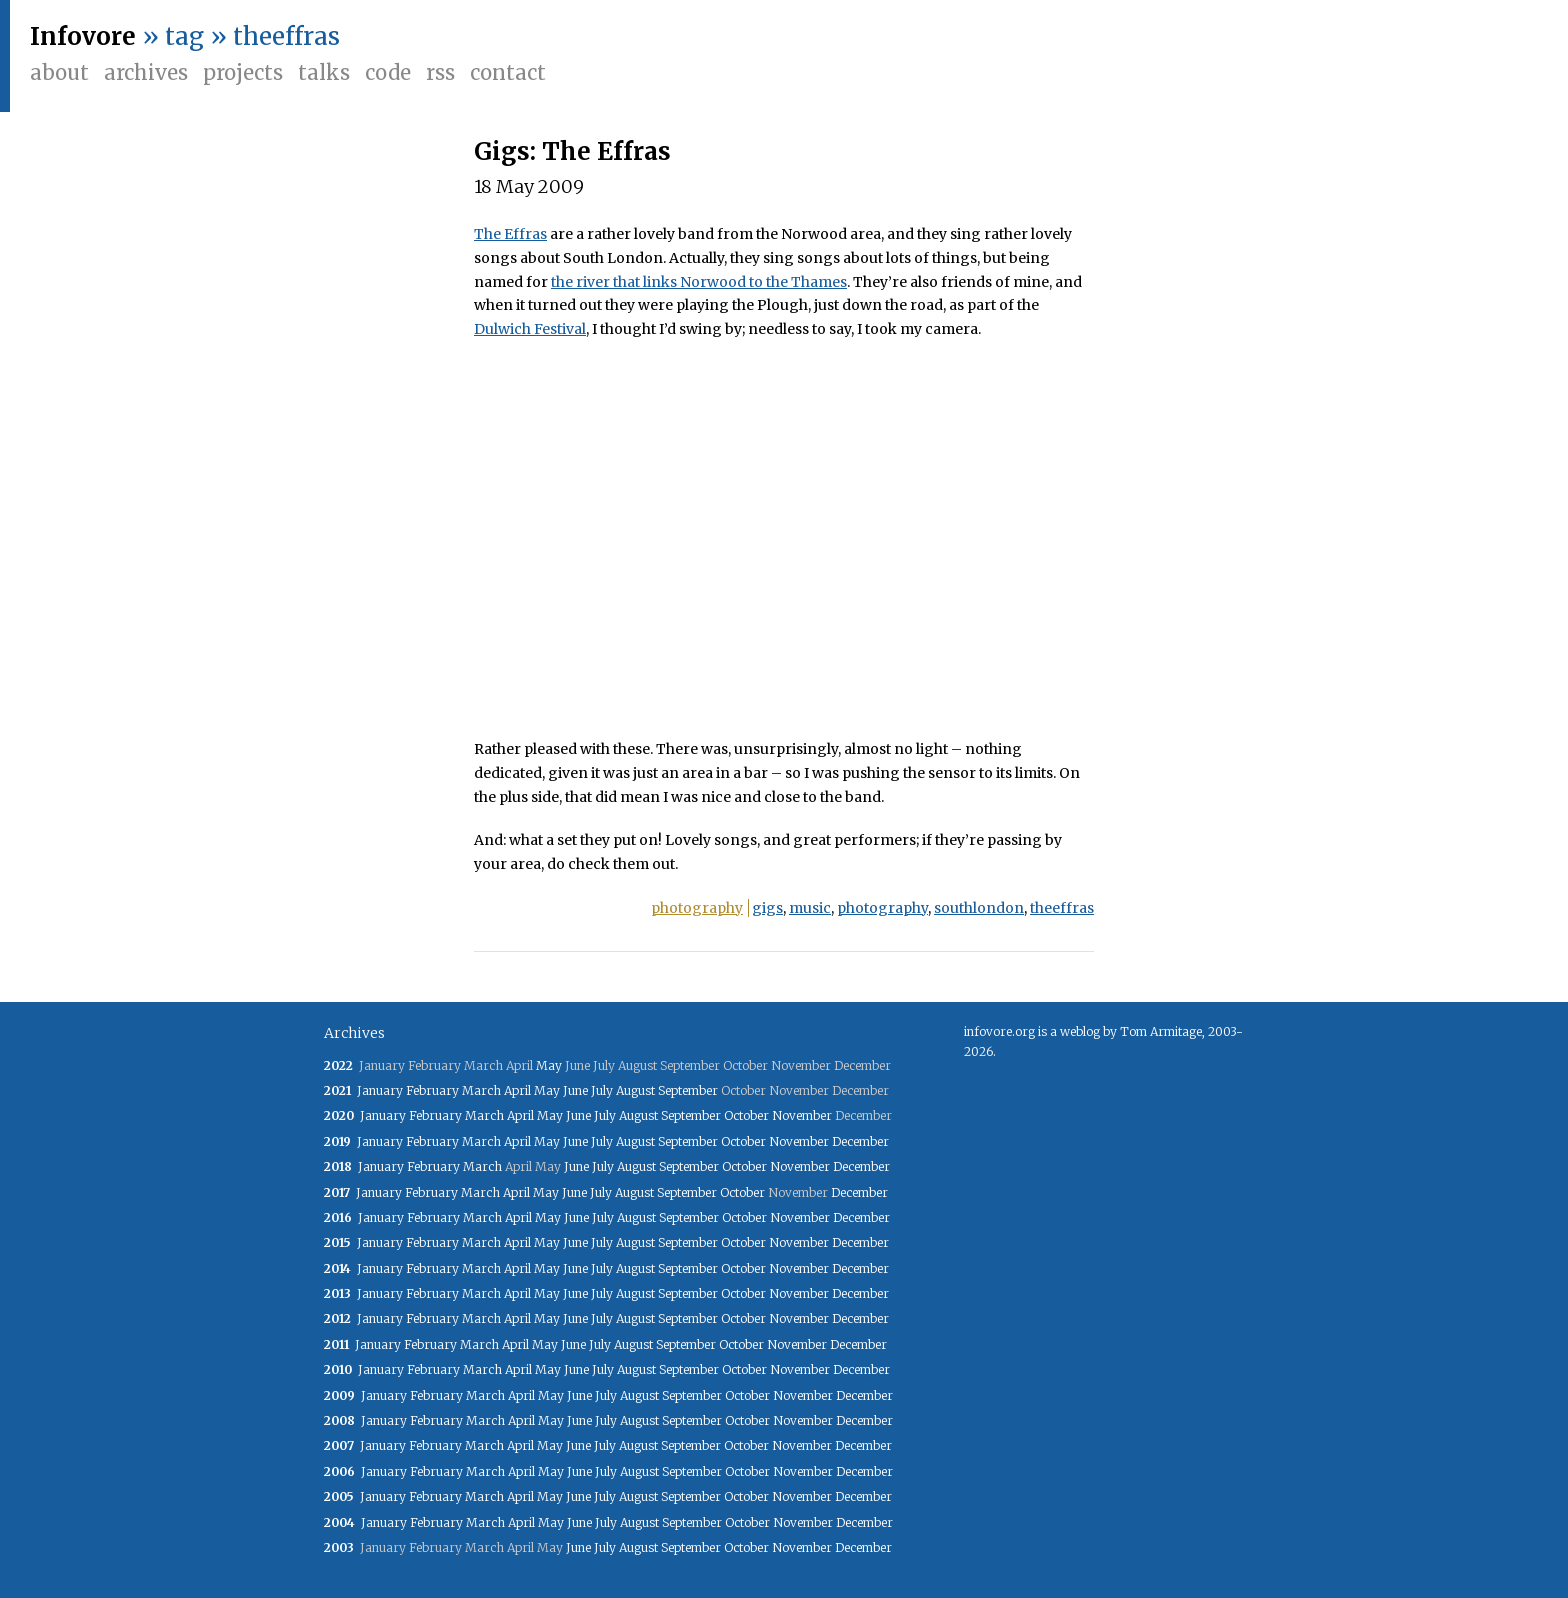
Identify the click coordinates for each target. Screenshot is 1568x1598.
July (602, 1090)
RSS (440, 72)
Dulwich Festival (530, 329)
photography (697, 908)
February (432, 1090)
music (810, 908)
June (575, 1090)
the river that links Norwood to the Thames (699, 282)
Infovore (83, 36)
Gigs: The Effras (572, 151)
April (517, 1090)
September (688, 1090)
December (860, 1141)
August (635, 1090)
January (380, 1090)
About (59, 72)
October (746, 1115)
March (481, 1090)
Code (388, 72)
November (802, 1115)
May (549, 1065)
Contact (508, 72)
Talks (324, 72)
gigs (767, 908)
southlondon (979, 908)
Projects (243, 72)
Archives (146, 72)
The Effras (510, 234)
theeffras (1062, 908)
